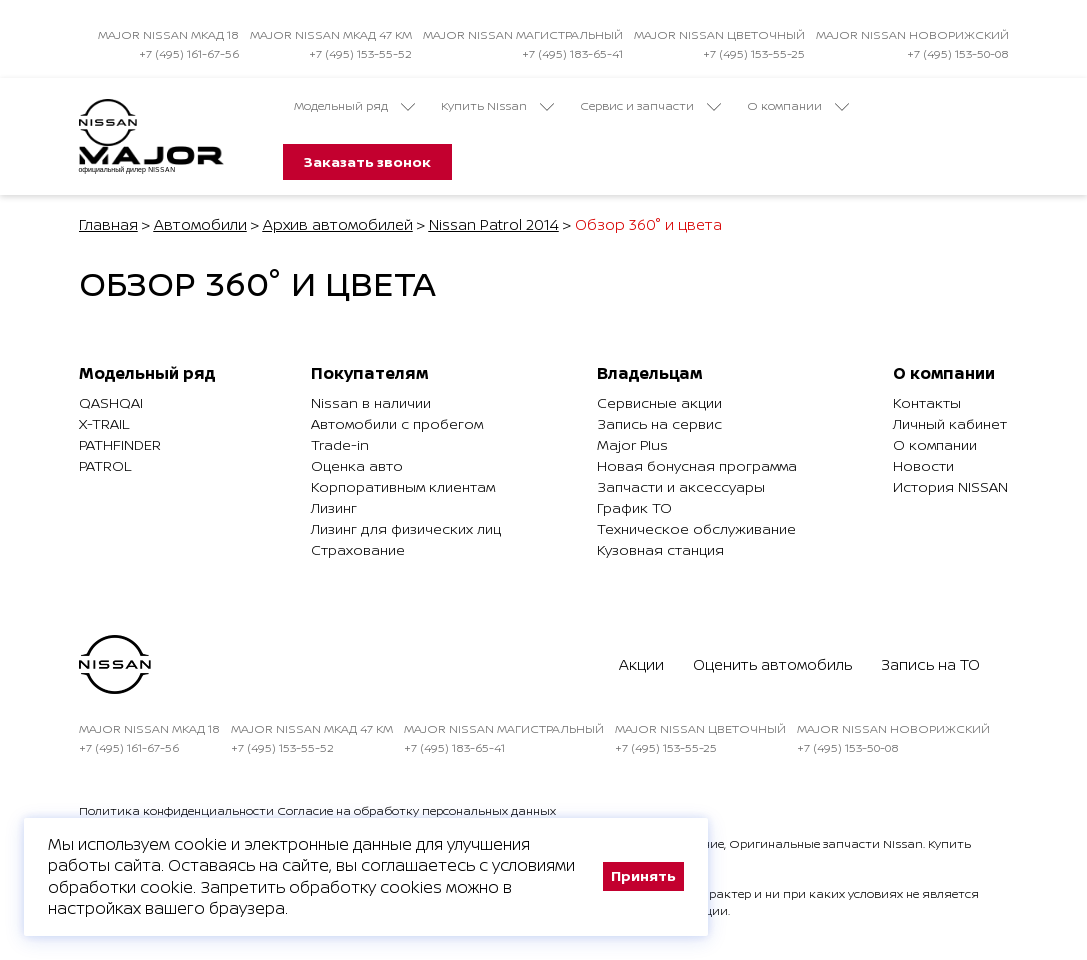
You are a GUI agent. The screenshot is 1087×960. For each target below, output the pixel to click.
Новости (923, 465)
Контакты (927, 402)
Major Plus (632, 444)
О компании (798, 106)
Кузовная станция (660, 549)
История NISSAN (950, 486)
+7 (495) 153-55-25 (754, 53)
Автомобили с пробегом (397, 423)
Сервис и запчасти (650, 106)
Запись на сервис (659, 423)
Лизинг (334, 507)
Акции (641, 664)
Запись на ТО (930, 664)
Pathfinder (120, 444)
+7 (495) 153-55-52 (360, 53)
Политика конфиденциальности (176, 810)
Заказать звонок (367, 161)
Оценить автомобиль (772, 664)
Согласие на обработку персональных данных (416, 810)
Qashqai (111, 402)
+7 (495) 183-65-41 (572, 53)
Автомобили (200, 224)
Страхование (358, 549)
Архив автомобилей (338, 224)
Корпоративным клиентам (403, 486)
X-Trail (104, 423)
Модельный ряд (354, 106)
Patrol (105, 465)
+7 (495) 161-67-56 (189, 53)
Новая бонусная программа (697, 465)
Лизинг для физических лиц (406, 528)
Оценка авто (357, 465)
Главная (108, 224)
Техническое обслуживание (696, 528)
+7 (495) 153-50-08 (958, 53)
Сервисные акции (659, 402)
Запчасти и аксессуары (681, 486)
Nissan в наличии (371, 402)
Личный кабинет (950, 423)
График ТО (634, 507)
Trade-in (340, 444)
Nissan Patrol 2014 (494, 224)
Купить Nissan (497, 106)
